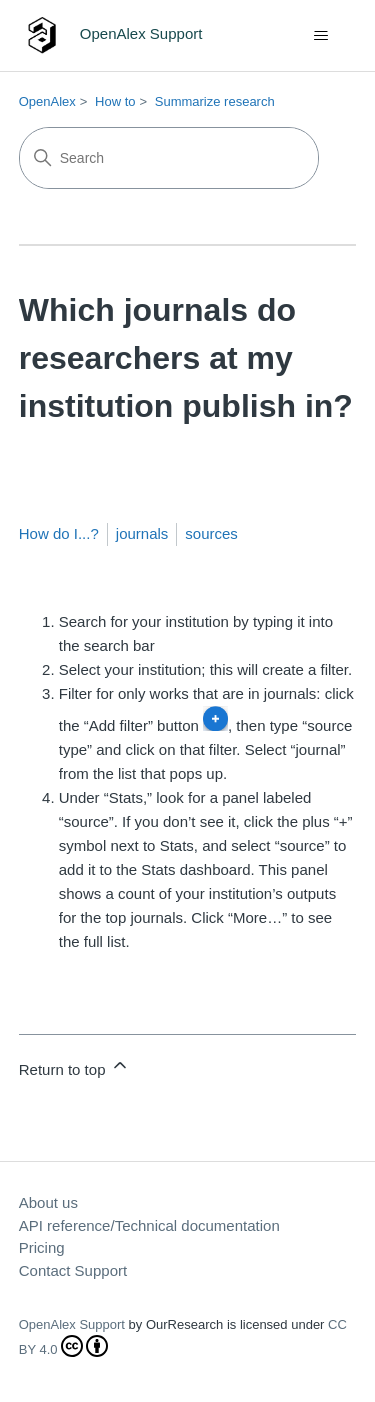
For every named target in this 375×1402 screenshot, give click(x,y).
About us (48, 1202)
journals (142, 533)
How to (115, 101)
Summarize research (215, 101)
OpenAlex (47, 101)
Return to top (74, 1066)
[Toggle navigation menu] (320, 36)
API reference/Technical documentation (149, 1225)
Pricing (42, 1247)
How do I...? (59, 533)
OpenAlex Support (72, 1324)
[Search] (169, 158)
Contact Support (73, 1270)
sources (211, 533)
